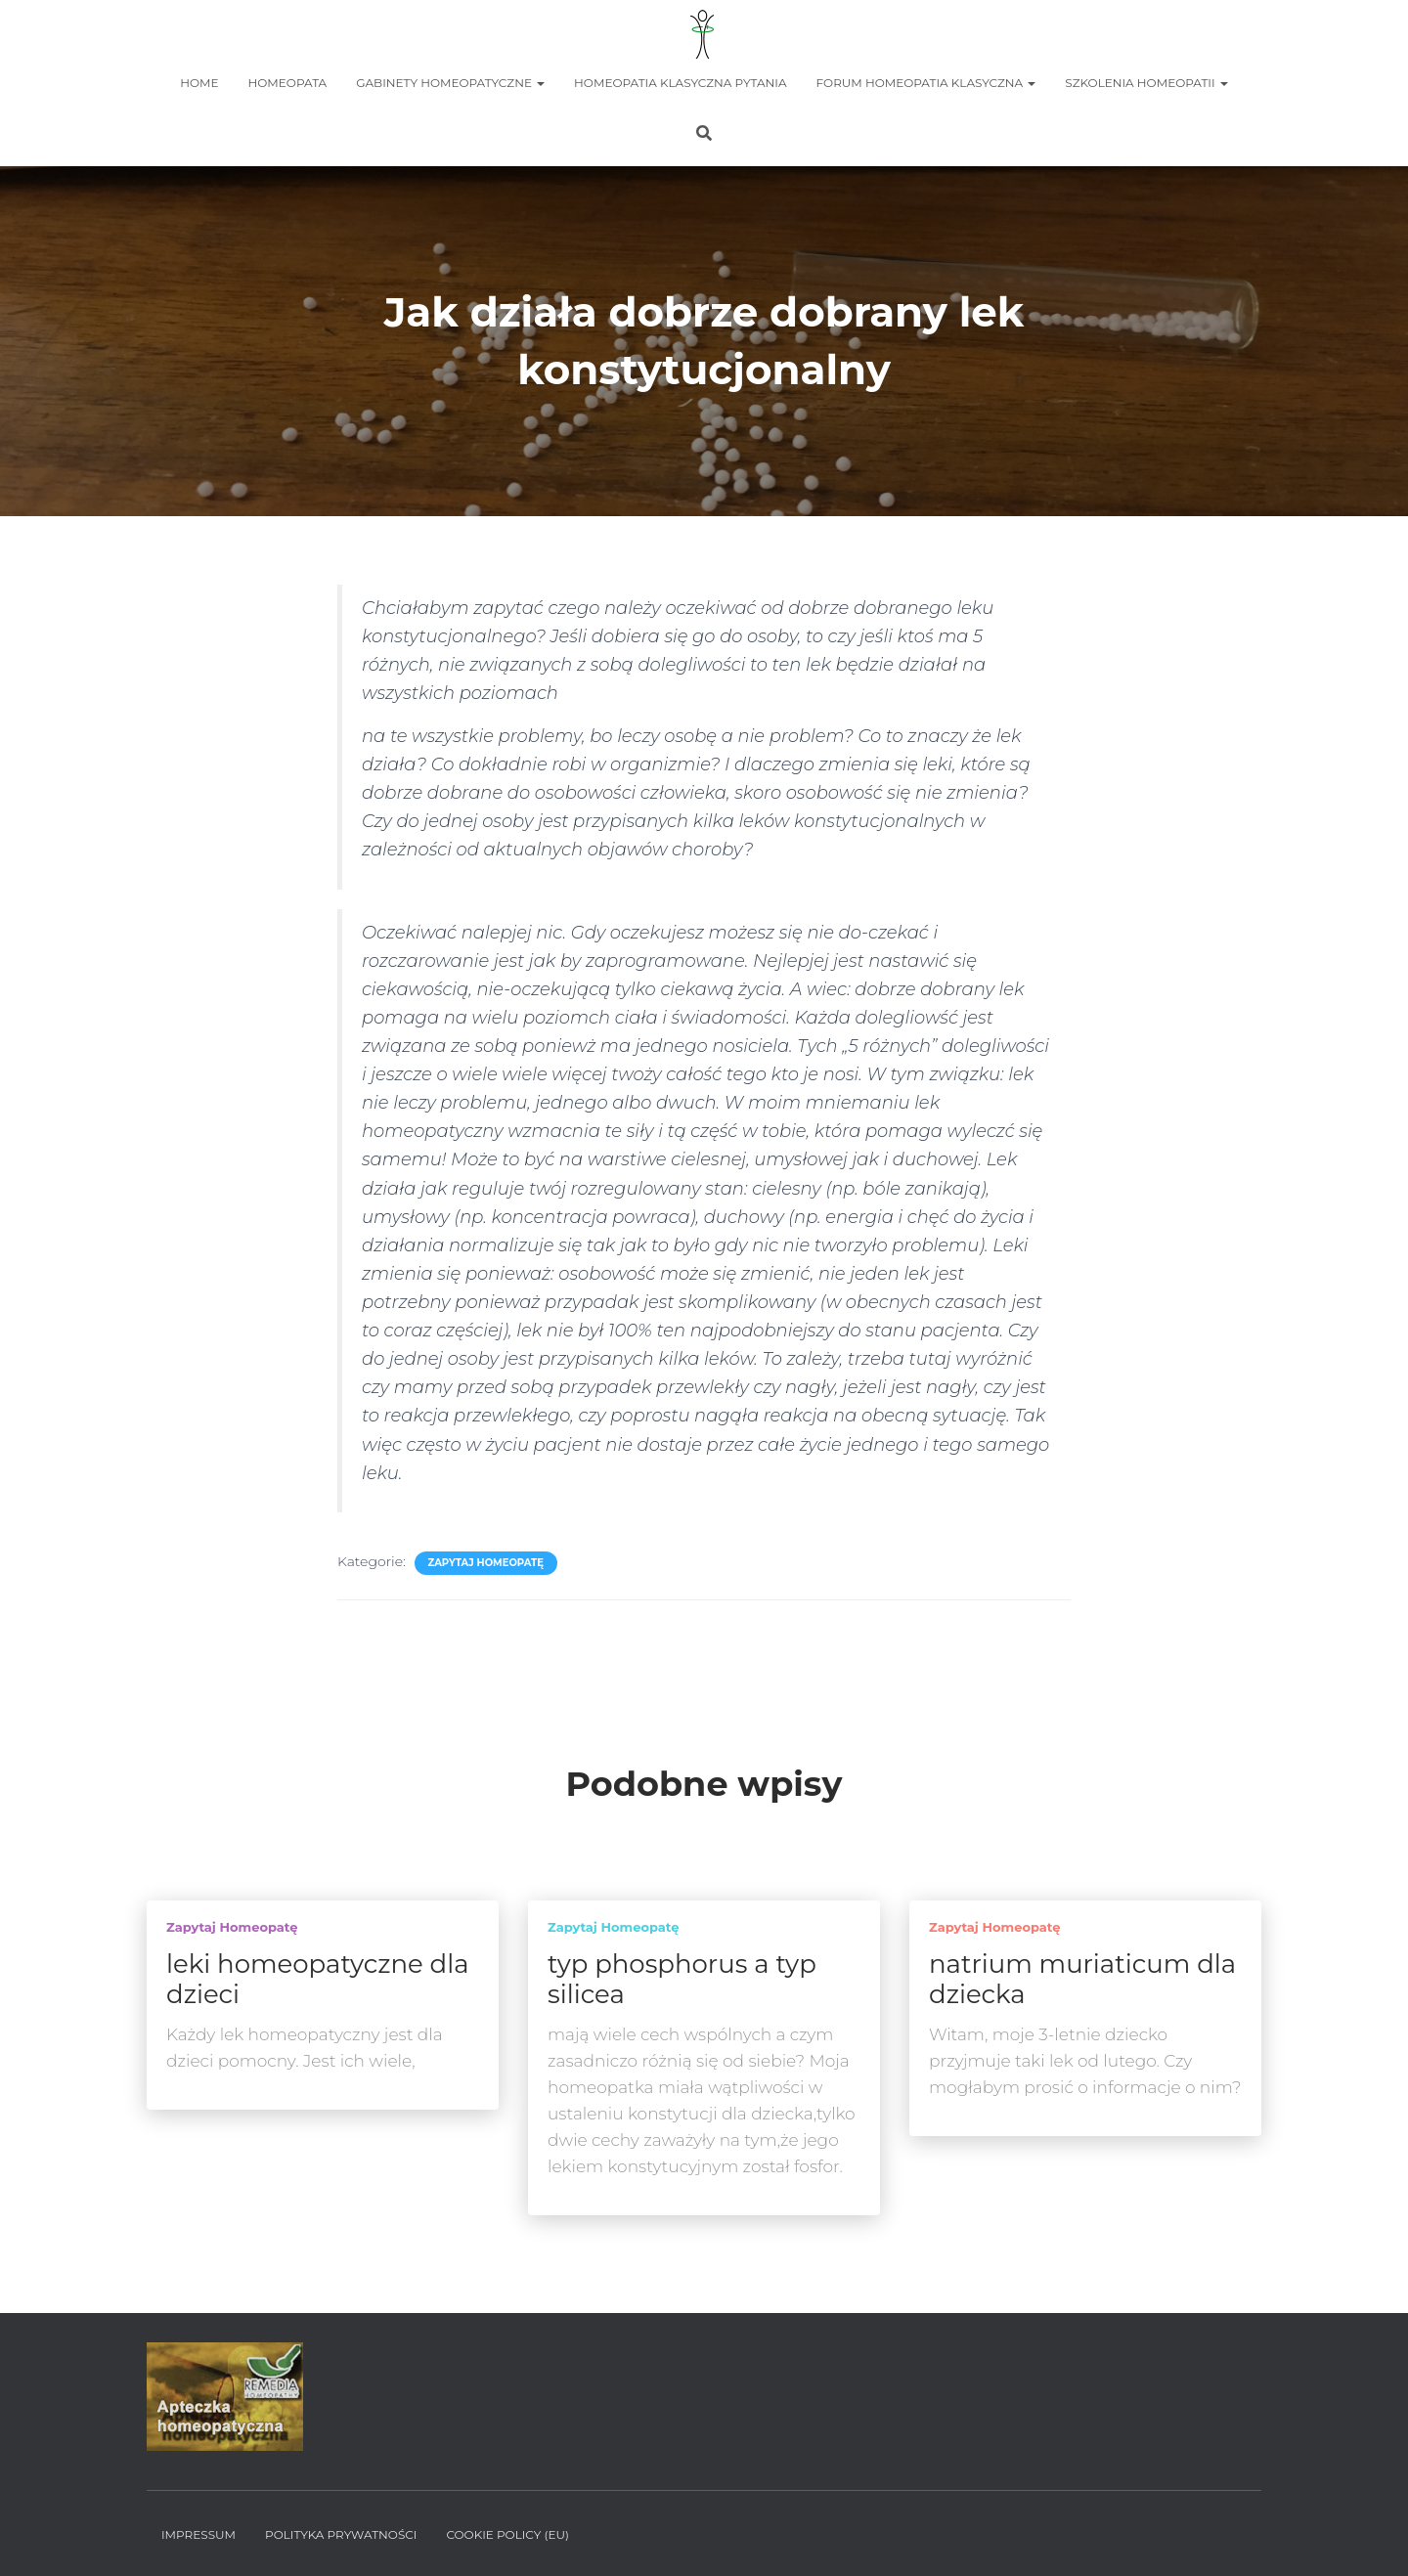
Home (199, 82)
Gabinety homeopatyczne (450, 82)
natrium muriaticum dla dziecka (1082, 1979)
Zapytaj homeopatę (486, 1562)
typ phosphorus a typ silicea (682, 1979)
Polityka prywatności (341, 2534)
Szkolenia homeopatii (1146, 82)
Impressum (198, 2534)
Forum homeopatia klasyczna (926, 82)
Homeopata (288, 82)
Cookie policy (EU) (507, 2534)
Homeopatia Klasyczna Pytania (680, 82)
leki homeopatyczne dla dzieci (317, 1979)
